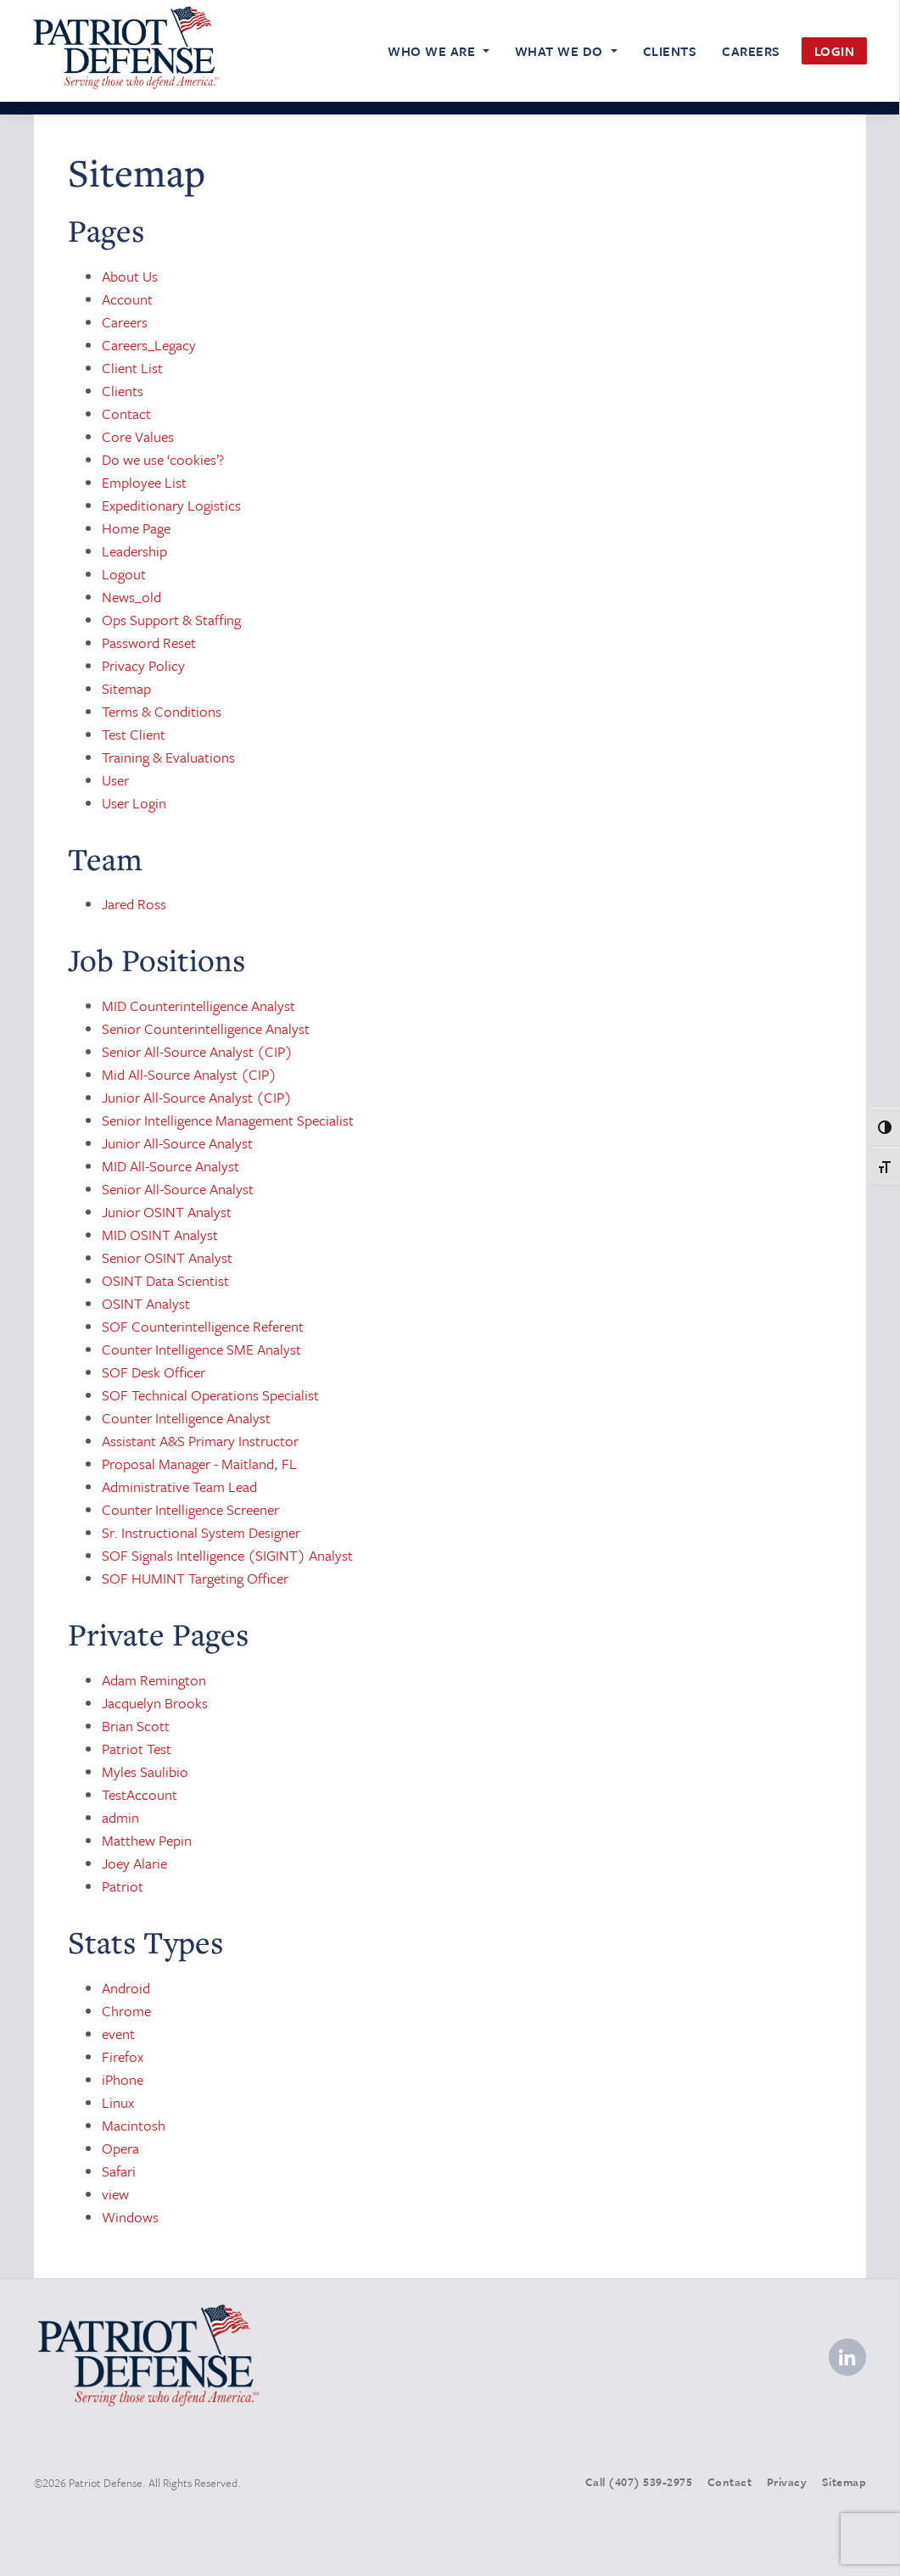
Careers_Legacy (149, 344)
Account (127, 299)
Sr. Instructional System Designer (201, 1532)
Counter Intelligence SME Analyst (201, 1349)
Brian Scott (136, 1725)
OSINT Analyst (146, 1303)
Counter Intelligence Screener (190, 1509)
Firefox (122, 2056)
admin (120, 1817)
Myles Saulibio (145, 1771)
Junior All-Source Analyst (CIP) (197, 1097)
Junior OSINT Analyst (167, 1211)
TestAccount (139, 1794)
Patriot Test (136, 1748)
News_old (131, 596)
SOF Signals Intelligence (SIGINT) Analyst (227, 1555)
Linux (118, 2102)
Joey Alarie (134, 1863)
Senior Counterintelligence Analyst (206, 1028)
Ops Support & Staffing (171, 619)
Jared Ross (134, 903)
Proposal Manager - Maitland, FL (199, 1463)
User (115, 780)
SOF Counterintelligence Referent (203, 1326)
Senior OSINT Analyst (167, 1257)
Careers (751, 51)
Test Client (133, 734)
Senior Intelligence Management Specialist (228, 1120)
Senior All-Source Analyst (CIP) (197, 1051)
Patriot (122, 1886)
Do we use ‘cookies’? (163, 459)
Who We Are (433, 51)
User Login (134, 802)
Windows (130, 2216)
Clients (670, 51)
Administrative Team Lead (179, 1486)
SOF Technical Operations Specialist (210, 1394)
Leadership (134, 551)
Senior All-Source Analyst (178, 1188)
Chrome (126, 2010)
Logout (124, 573)
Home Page (136, 528)
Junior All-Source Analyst (177, 1143)
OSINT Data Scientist (165, 1280)
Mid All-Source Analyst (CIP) (189, 1074)
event (118, 2033)
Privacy (787, 2481)
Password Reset (149, 642)
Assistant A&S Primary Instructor (200, 1440)
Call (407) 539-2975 (639, 2481)
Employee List (144, 482)
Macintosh (133, 2125)
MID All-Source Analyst (170, 1165)
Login (834, 51)
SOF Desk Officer (153, 1372)
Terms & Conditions (161, 711)
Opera (120, 2148)
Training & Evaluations (168, 757)
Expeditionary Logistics (171, 505)
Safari (119, 2171)
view (115, 2193)
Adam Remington (154, 1679)
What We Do (561, 51)
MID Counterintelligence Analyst (198, 1005)
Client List (132, 367)
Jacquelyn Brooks (155, 1702)
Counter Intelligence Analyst (186, 1417)
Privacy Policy (143, 665)
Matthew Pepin (147, 1840)
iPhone (122, 2079)
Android (126, 1987)
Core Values (138, 436)
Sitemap (126, 688)
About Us (130, 276)
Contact (126, 413)
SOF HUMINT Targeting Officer (195, 1578)
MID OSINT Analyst (160, 1234)
